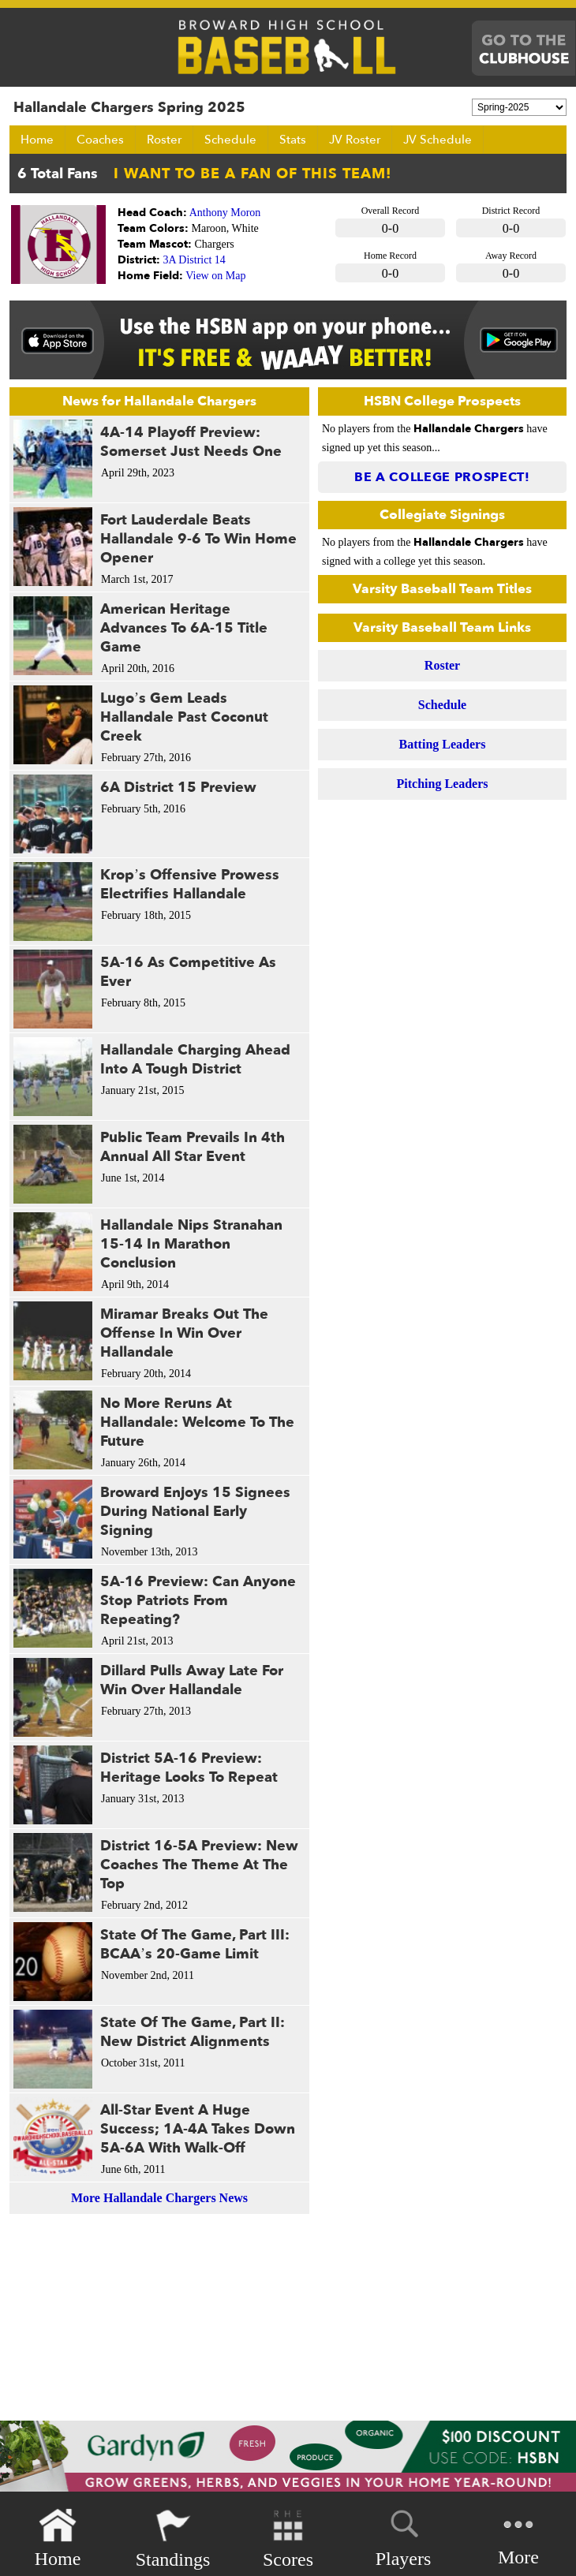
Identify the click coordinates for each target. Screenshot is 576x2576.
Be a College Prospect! (442, 477)
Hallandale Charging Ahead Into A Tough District (195, 1059)
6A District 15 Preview (178, 787)
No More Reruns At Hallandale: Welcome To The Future (197, 1422)
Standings (173, 2538)
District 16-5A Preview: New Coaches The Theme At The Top (199, 1865)
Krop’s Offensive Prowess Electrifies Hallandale (189, 884)
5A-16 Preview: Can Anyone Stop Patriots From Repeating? (198, 1601)
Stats (292, 139)
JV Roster (354, 139)
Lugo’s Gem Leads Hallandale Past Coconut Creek (184, 717)
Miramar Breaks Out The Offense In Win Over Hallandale (184, 1333)
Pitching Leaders (442, 783)
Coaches (100, 139)
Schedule (230, 139)
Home (37, 139)
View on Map (215, 276)
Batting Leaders (442, 744)
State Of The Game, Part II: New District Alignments (192, 2032)
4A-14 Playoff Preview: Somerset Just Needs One (191, 442)
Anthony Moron (225, 212)
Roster (164, 139)
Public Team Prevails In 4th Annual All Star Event (192, 1147)
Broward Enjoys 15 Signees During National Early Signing (195, 1511)
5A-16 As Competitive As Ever (188, 972)
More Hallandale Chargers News (159, 2198)
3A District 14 (194, 260)
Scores (288, 2538)
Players (404, 2536)
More (518, 2537)
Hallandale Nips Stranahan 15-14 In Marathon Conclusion (191, 1244)
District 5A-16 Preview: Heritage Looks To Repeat (189, 1768)
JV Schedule (437, 139)
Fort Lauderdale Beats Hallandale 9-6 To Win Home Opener (198, 539)
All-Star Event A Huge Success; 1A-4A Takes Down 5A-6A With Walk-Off (197, 2129)
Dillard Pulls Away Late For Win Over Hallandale (191, 1680)
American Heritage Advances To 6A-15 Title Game (183, 628)
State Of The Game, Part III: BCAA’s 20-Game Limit (195, 1944)
